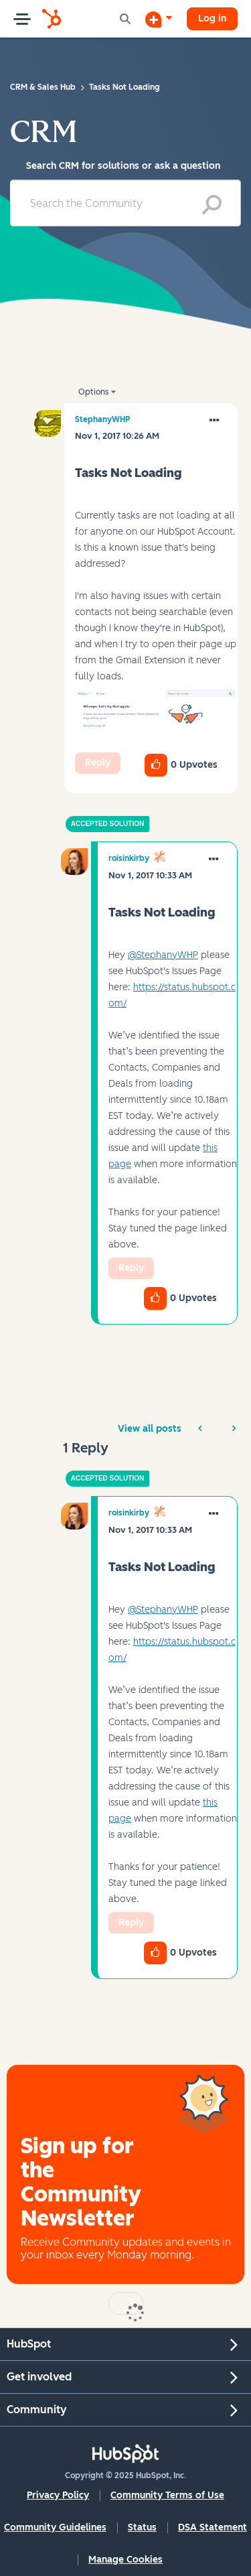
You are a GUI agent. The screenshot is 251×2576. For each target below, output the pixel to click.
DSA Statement (212, 2527)
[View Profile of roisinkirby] (128, 858)
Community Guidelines (55, 2527)
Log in (212, 18)
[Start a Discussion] (158, 18)
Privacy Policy (58, 2495)
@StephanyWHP (163, 955)
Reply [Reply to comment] (131, 1268)
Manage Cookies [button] (125, 2559)
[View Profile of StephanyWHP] (102, 419)
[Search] (125, 203)
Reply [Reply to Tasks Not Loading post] (97, 762)
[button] (156, 713)
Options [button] (93, 392)
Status (142, 2527)
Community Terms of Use (167, 2495)
